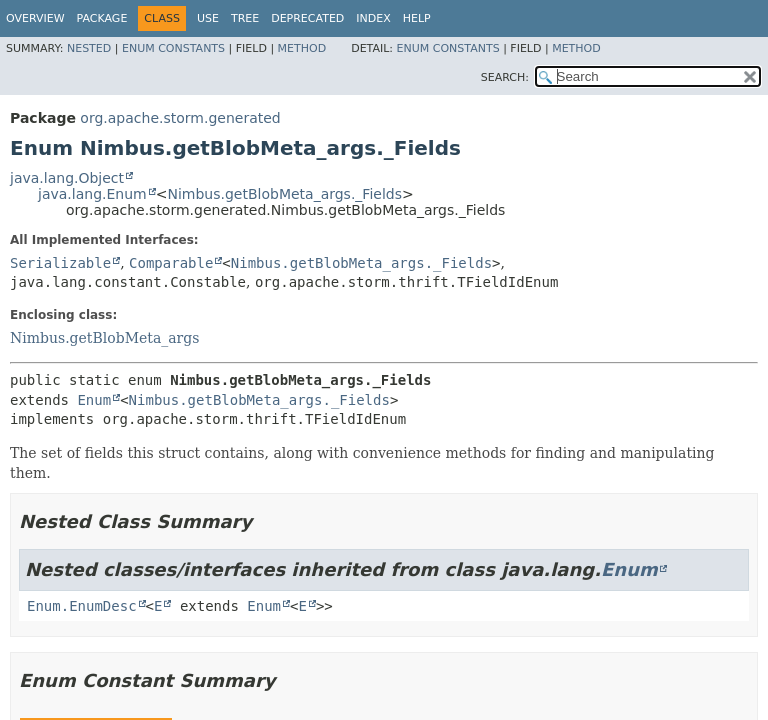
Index (373, 18)
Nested (89, 48)
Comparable (171, 263)
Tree (245, 18)
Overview (35, 18)
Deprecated (307, 18)
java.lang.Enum (92, 194)
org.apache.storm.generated (180, 118)
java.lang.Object (67, 178)
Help (417, 18)
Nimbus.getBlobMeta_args (104, 338)
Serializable (60, 263)
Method (302, 48)
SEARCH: (505, 77)
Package (102, 18)
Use (208, 18)
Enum (94, 400)
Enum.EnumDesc (82, 606)
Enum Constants (173, 48)
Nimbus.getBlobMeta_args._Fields (284, 194)
